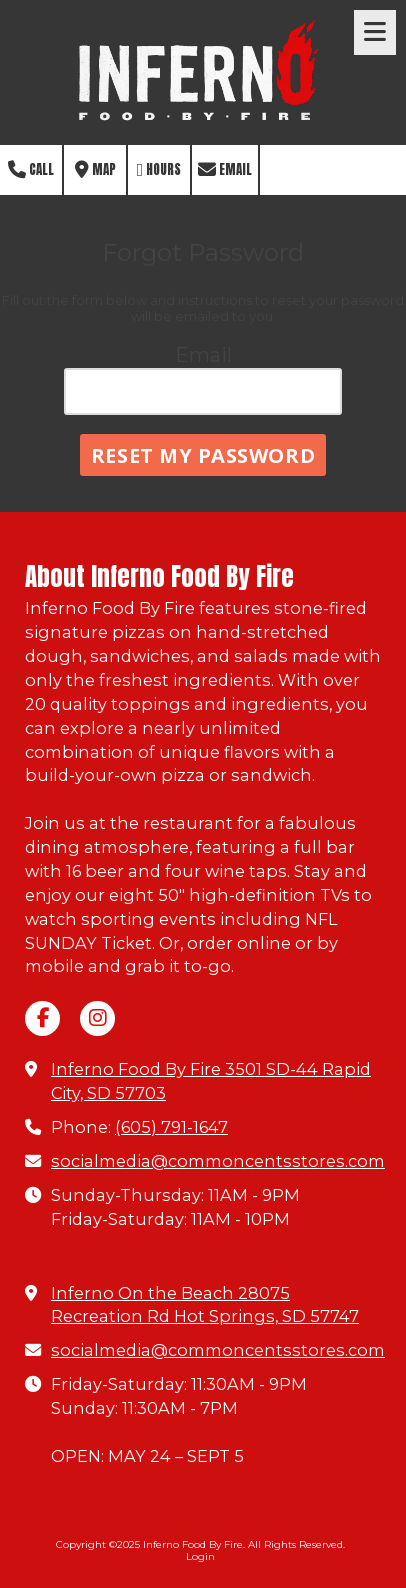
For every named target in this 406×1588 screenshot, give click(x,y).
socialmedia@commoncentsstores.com (218, 1161)
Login (200, 1556)
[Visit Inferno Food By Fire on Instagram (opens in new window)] (97, 1018)
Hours (159, 169)
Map (95, 169)
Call (31, 169)
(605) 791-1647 (171, 1127)
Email (225, 169)
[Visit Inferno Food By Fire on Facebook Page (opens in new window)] (42, 1018)
